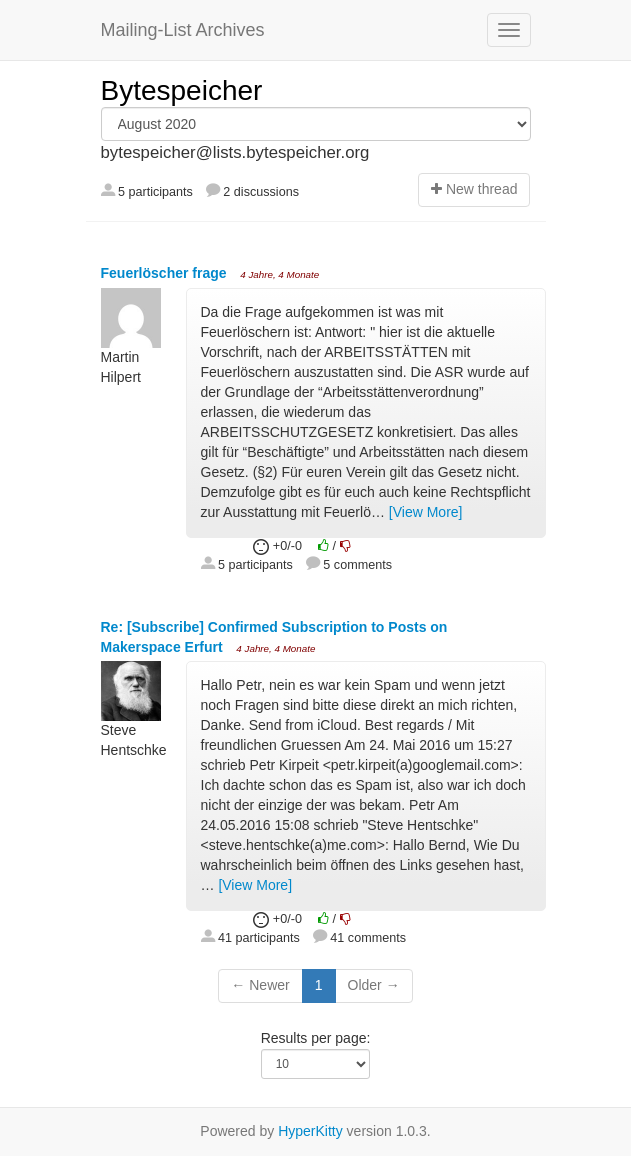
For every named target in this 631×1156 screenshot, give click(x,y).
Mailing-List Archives (183, 30)
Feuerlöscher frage (166, 273)
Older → (374, 985)
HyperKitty (310, 1131)
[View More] (426, 512)
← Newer (260, 985)
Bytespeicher (182, 90)
